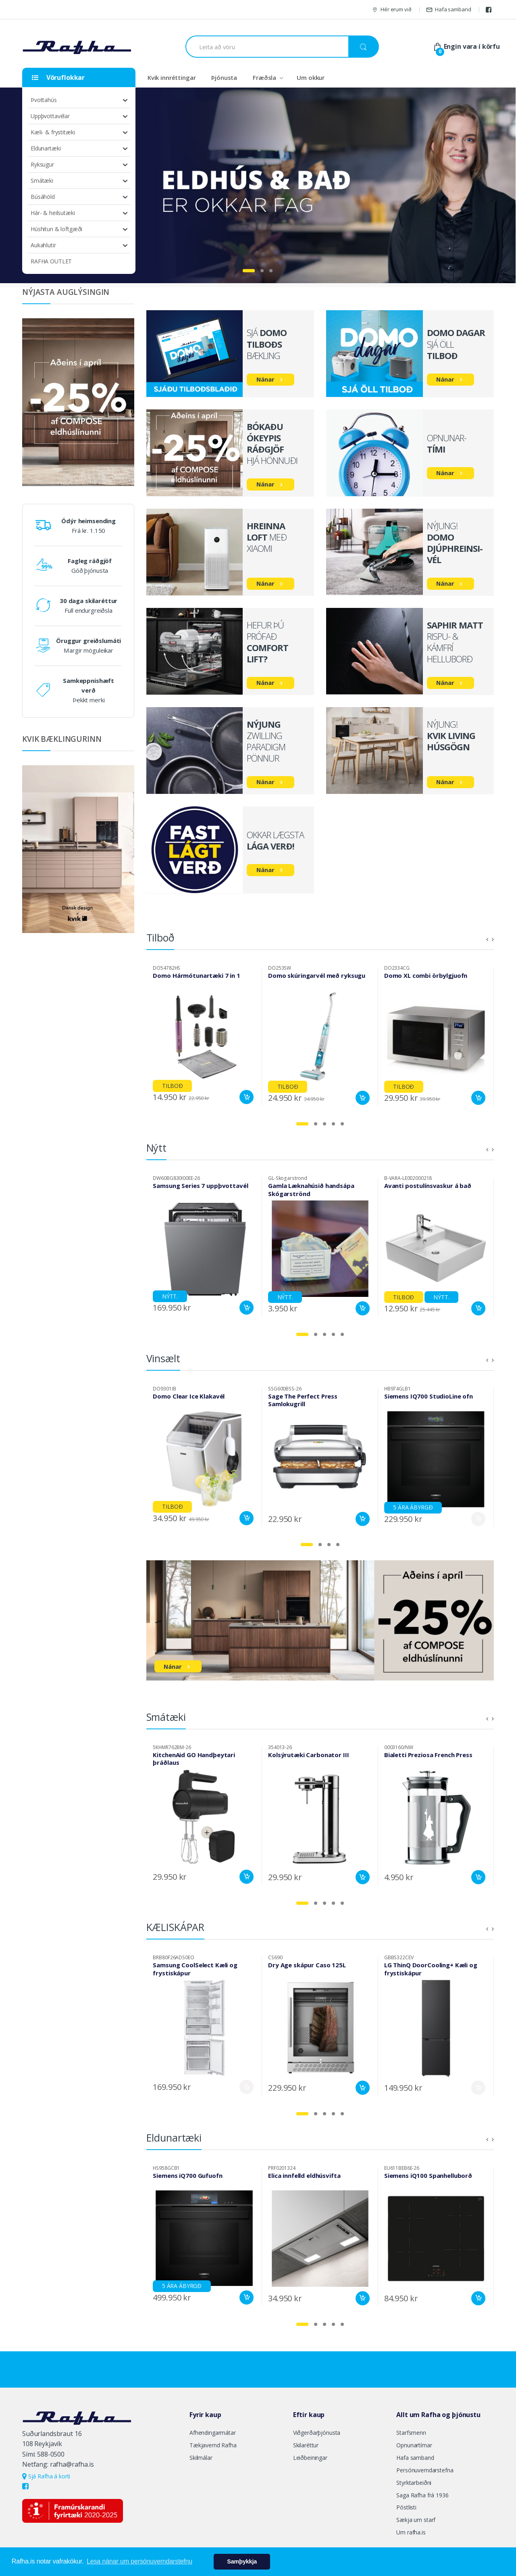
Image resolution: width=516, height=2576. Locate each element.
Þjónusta (224, 77)
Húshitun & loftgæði (56, 229)
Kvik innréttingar (172, 77)
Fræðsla (264, 77)
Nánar (265, 379)
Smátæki (42, 180)
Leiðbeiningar (310, 2457)
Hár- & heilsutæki (53, 213)
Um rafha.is (410, 2532)
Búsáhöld (43, 196)
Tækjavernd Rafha (213, 2445)
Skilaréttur (305, 2445)
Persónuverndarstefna (424, 2470)
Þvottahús (44, 100)
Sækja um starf (415, 2520)
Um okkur (311, 77)
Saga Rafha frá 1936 (422, 2495)
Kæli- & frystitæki (53, 132)
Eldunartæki (45, 148)
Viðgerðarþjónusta (317, 2432)
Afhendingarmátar (212, 2432)
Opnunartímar (414, 2445)
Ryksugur (42, 164)
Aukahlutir (43, 245)
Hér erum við (391, 9)
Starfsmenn (411, 2432)
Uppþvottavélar (50, 116)
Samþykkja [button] (242, 2561)
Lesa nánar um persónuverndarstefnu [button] (139, 2561)
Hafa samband (448, 9)
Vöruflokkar (58, 77)
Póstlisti (406, 2507)
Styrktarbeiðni (413, 2482)
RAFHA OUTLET (51, 261)
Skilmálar (200, 2457)
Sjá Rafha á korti (46, 2476)
